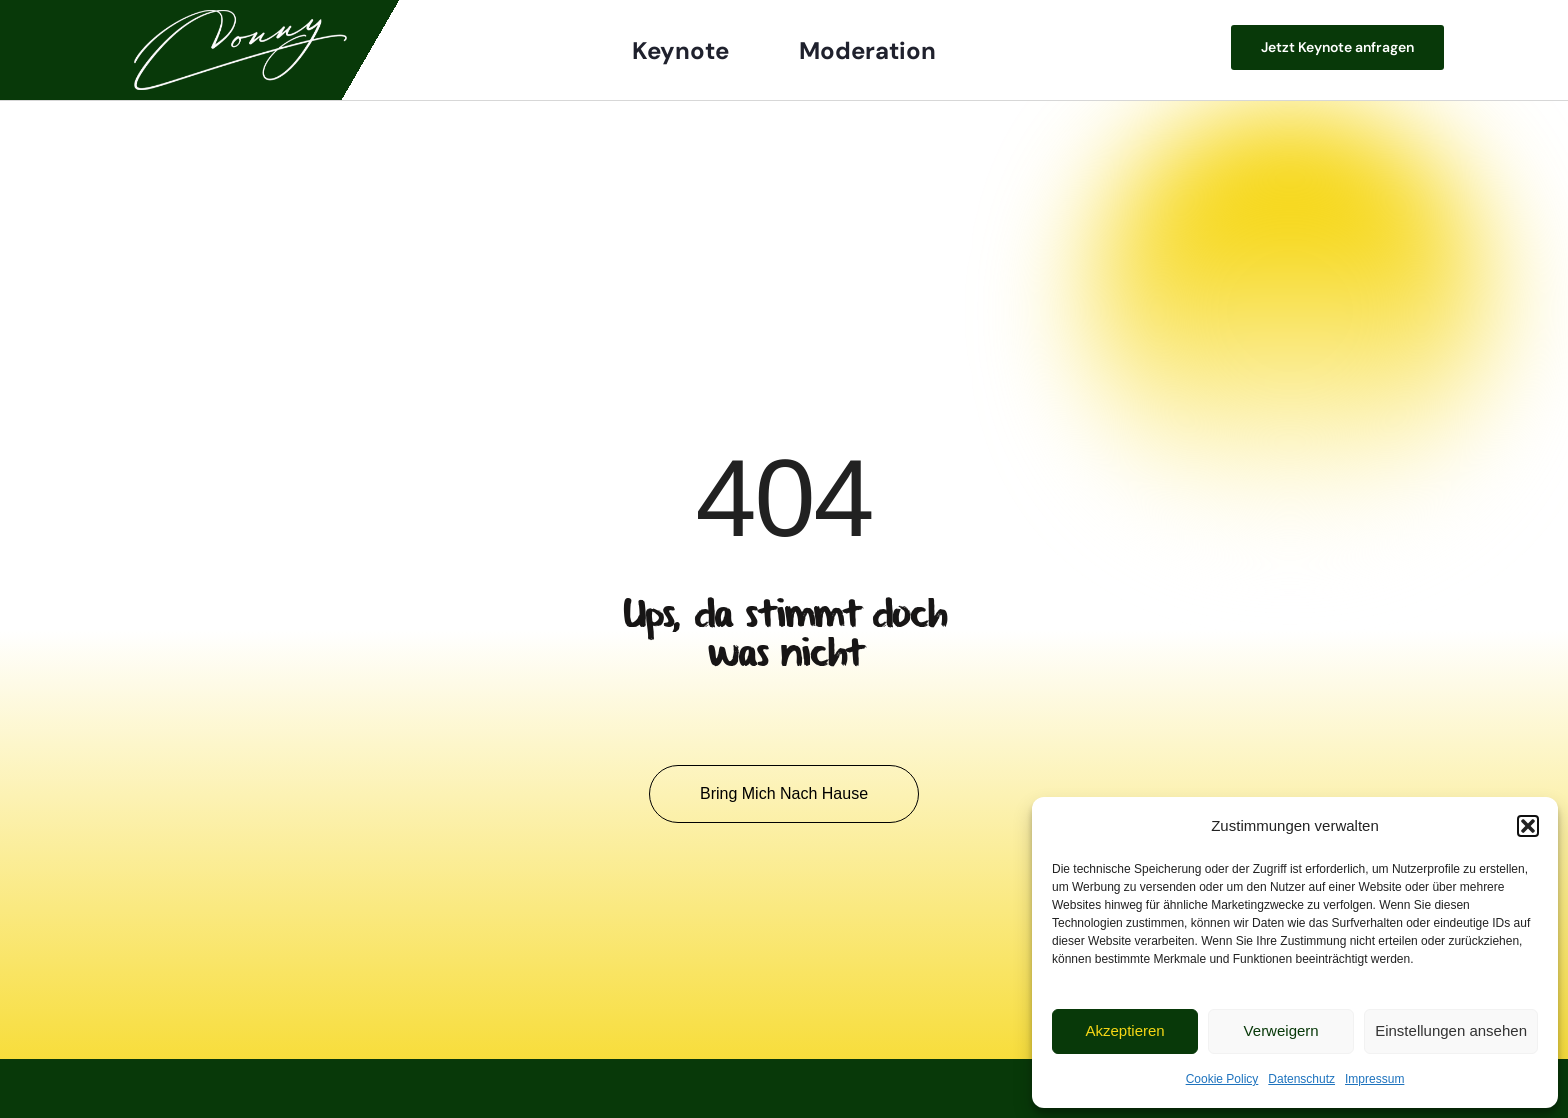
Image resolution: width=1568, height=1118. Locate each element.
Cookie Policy (1222, 1079)
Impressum (1374, 1079)
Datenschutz (1301, 1079)
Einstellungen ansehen (1451, 1030)
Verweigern (1281, 1030)
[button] (1528, 826)
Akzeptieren (1124, 1030)
